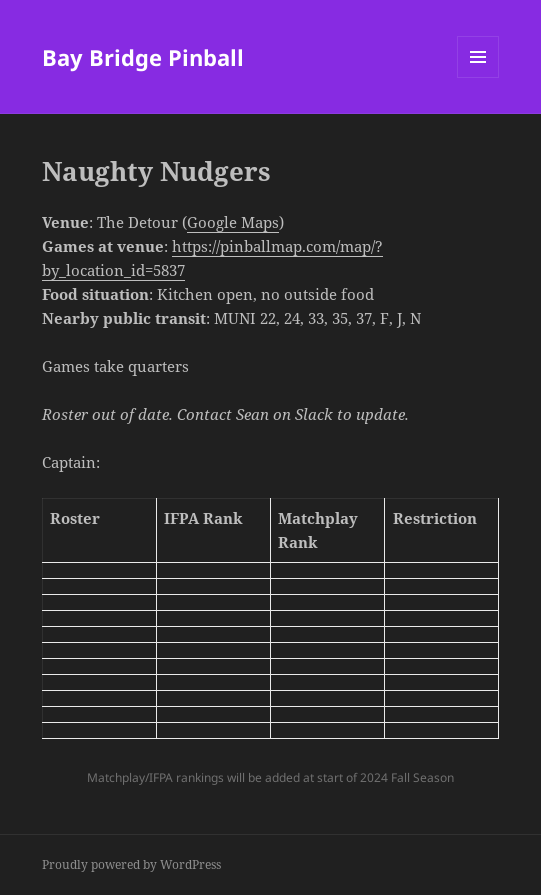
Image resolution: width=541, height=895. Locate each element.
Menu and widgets (478, 77)
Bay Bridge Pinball (143, 57)
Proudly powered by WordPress (131, 864)
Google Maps (233, 222)
